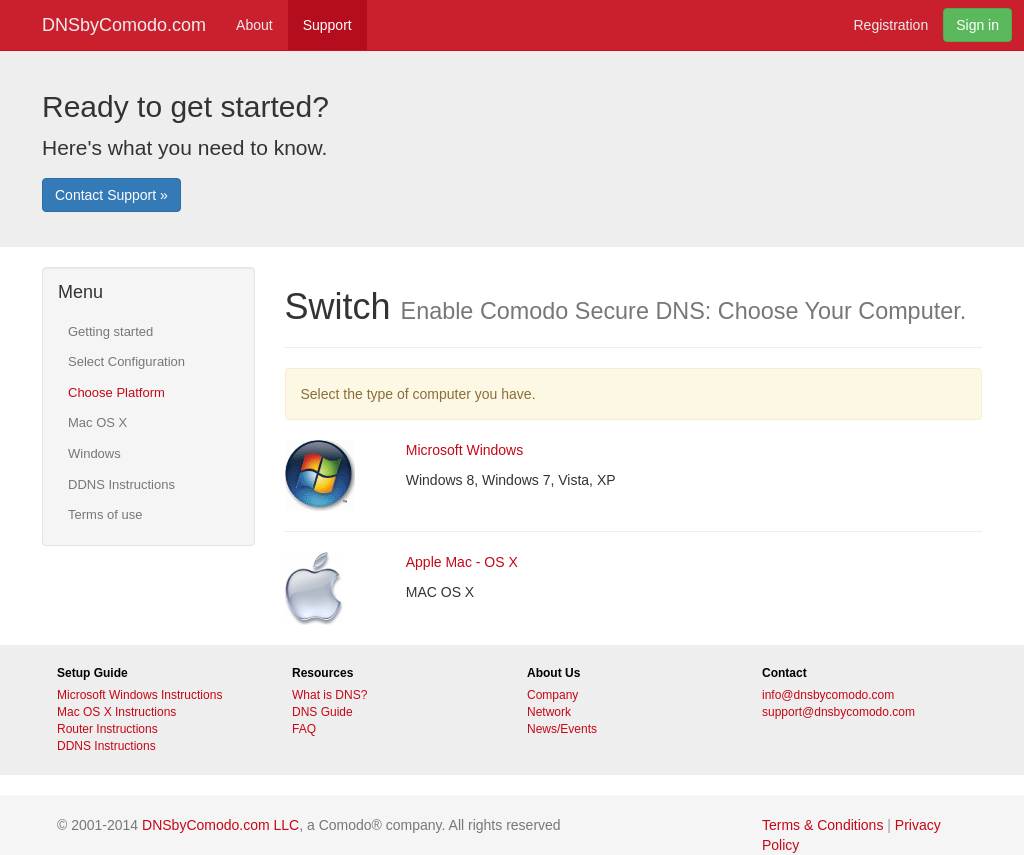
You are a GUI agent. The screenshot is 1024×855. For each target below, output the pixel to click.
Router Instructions (107, 729)
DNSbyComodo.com (124, 25)
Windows (94, 453)
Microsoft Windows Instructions (139, 695)
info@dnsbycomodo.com (828, 695)
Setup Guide (92, 673)
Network (549, 712)
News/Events (562, 729)
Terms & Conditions (822, 825)
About (254, 25)
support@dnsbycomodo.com (838, 712)
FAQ (304, 729)
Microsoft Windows (464, 450)
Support (327, 25)
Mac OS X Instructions (116, 712)
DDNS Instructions (121, 484)
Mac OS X (97, 422)
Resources (322, 673)
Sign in (977, 25)
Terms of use (105, 514)
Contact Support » (111, 195)
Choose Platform (116, 392)
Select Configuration (126, 361)
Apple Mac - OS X (462, 562)
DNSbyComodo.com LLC (220, 825)
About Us (553, 673)
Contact (784, 673)
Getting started (110, 331)
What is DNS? (329, 695)
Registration (890, 25)
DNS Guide (322, 712)
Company (552, 695)
